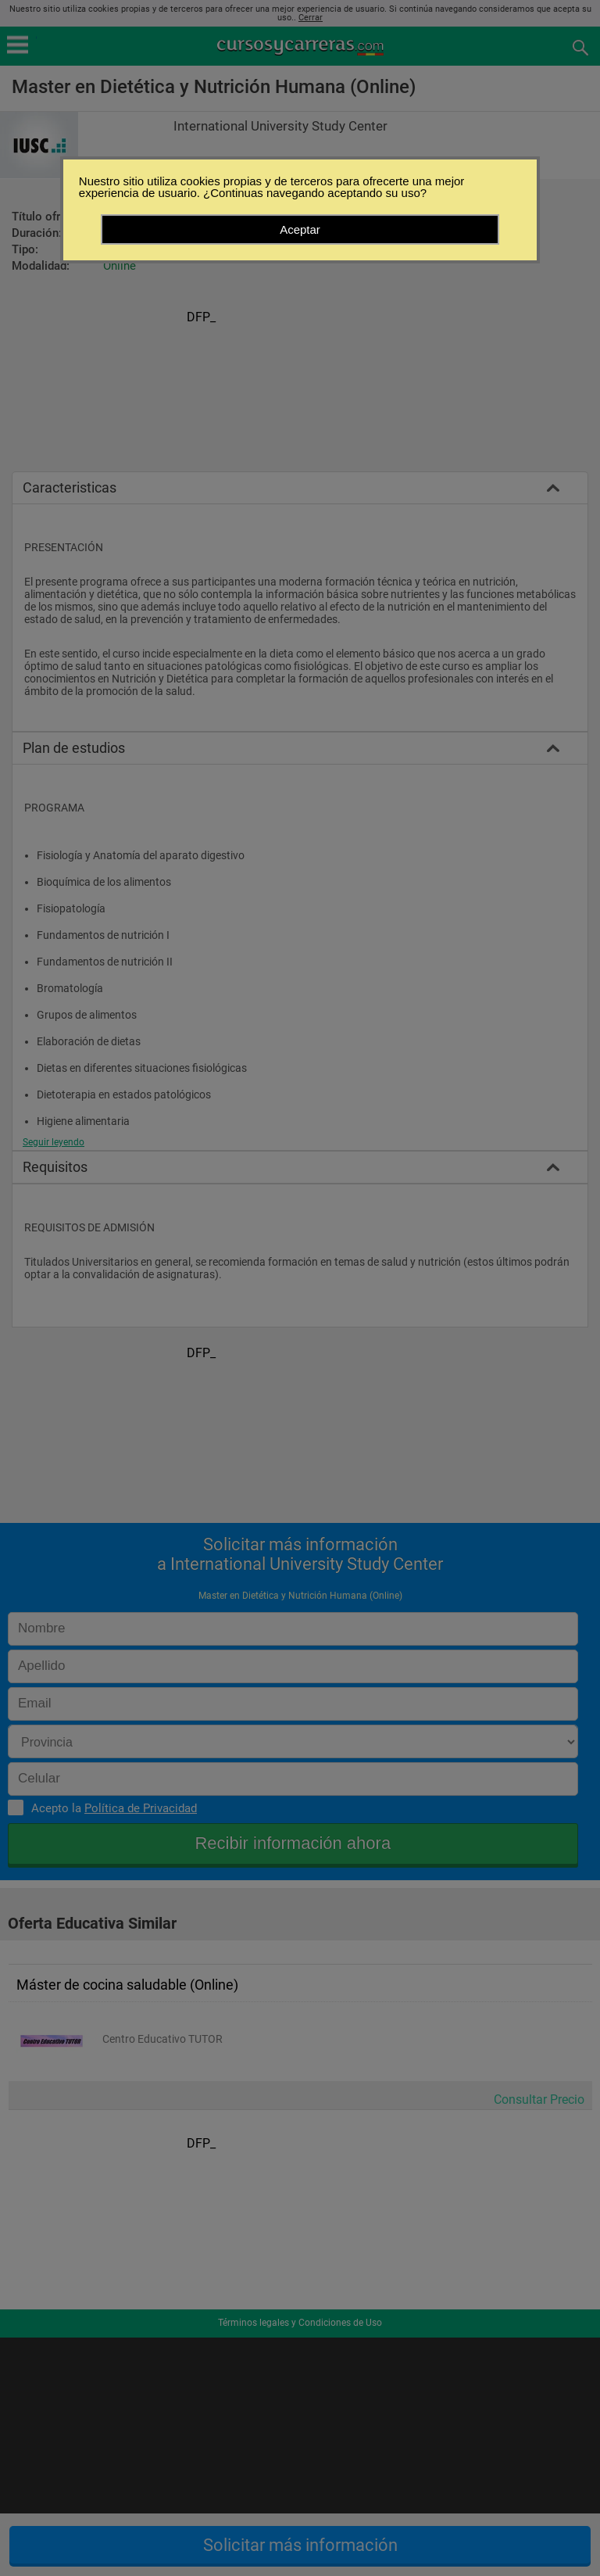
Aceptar (300, 229)
